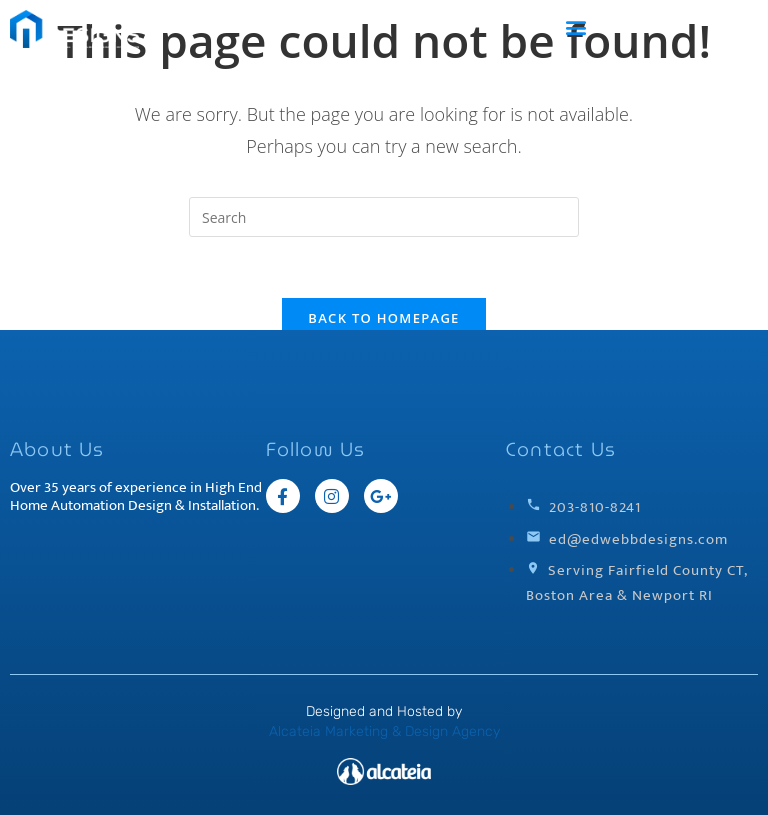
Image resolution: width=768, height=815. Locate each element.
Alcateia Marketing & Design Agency (384, 731)
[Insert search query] (384, 217)
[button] (576, 26)
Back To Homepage (383, 318)
